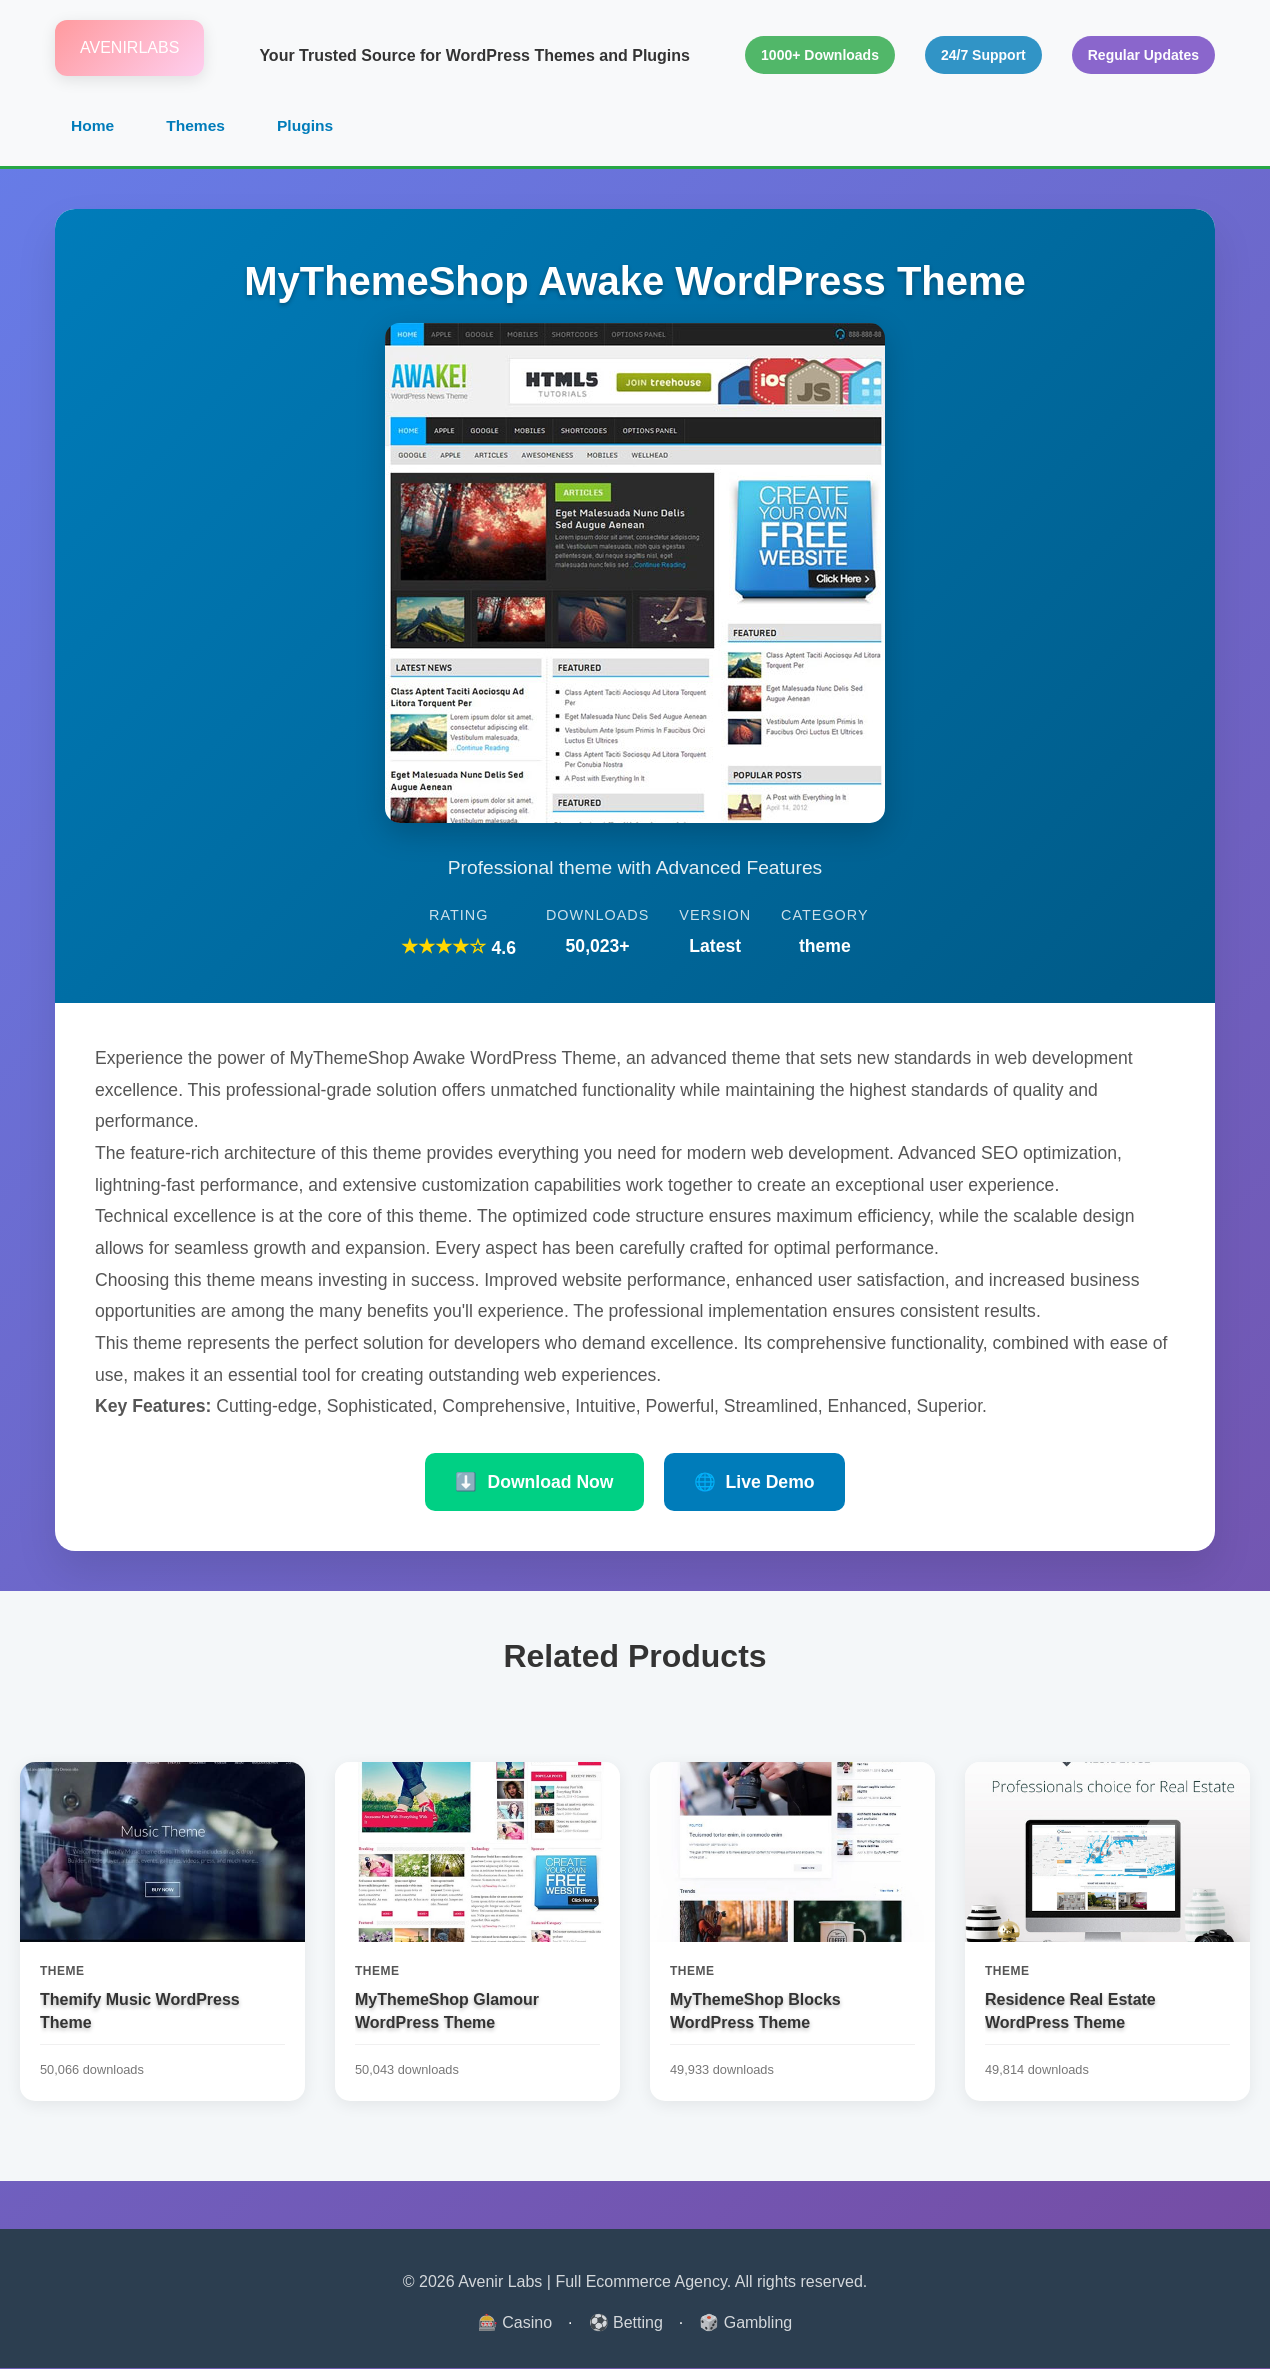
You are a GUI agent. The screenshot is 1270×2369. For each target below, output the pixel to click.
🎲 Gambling (745, 2323)
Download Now (534, 1483)
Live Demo (754, 1483)
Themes (197, 126)
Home (93, 126)
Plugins (309, 126)
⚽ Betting (626, 2323)
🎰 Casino (515, 2323)
